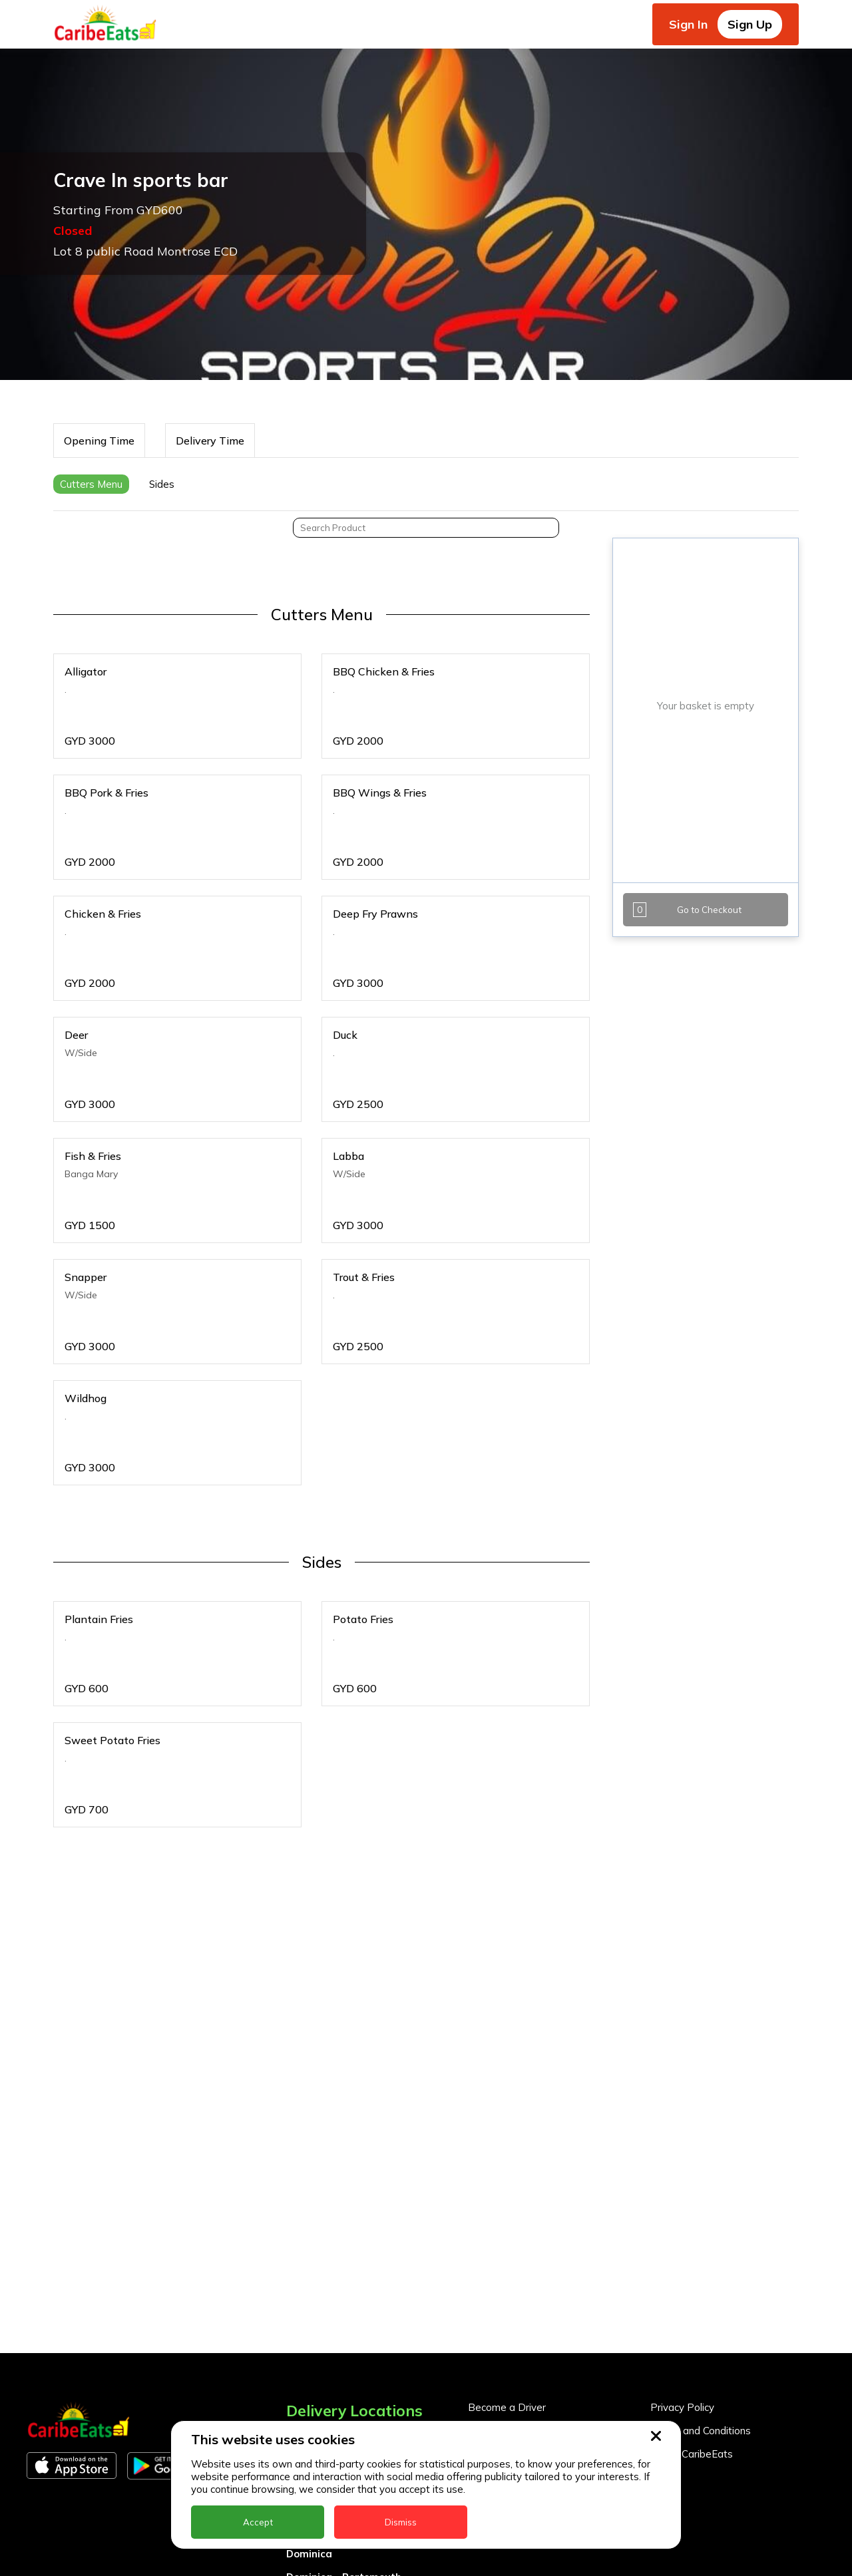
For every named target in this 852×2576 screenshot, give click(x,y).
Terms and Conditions (700, 2430)
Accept (258, 2522)
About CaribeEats (691, 2454)
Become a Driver (507, 2407)
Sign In (688, 24)
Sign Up (750, 24)
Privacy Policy (682, 2407)
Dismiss (401, 2522)
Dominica (309, 2553)
